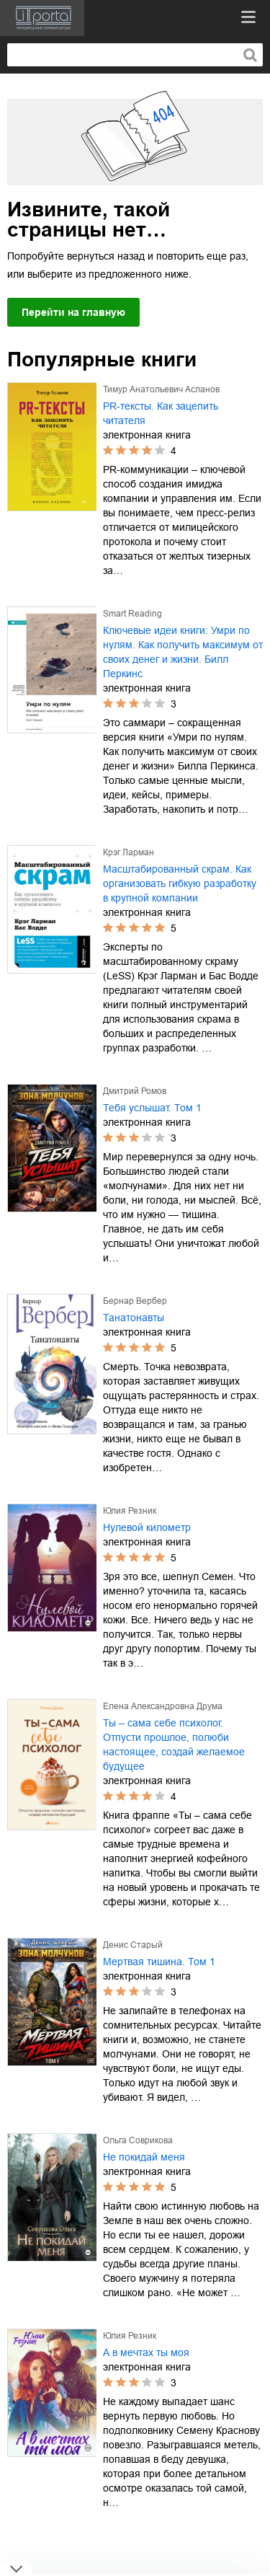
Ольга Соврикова (138, 2140)
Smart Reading (132, 614)
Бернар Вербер (135, 1301)
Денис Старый (133, 1945)
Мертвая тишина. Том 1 (159, 1961)
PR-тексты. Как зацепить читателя (160, 413)
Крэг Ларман (128, 852)
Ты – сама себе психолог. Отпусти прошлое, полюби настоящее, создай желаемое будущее (174, 1744)
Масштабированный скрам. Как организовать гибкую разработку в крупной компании (179, 883)
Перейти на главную (73, 312)
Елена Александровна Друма (162, 1706)
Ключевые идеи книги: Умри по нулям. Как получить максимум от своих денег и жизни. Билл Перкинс (183, 652)
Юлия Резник (129, 1511)
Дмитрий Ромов (134, 1091)
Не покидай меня (144, 2157)
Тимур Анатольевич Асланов (161, 389)
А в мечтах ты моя (146, 2352)
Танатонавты (133, 1317)
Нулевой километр (147, 1527)
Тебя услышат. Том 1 (152, 1107)
